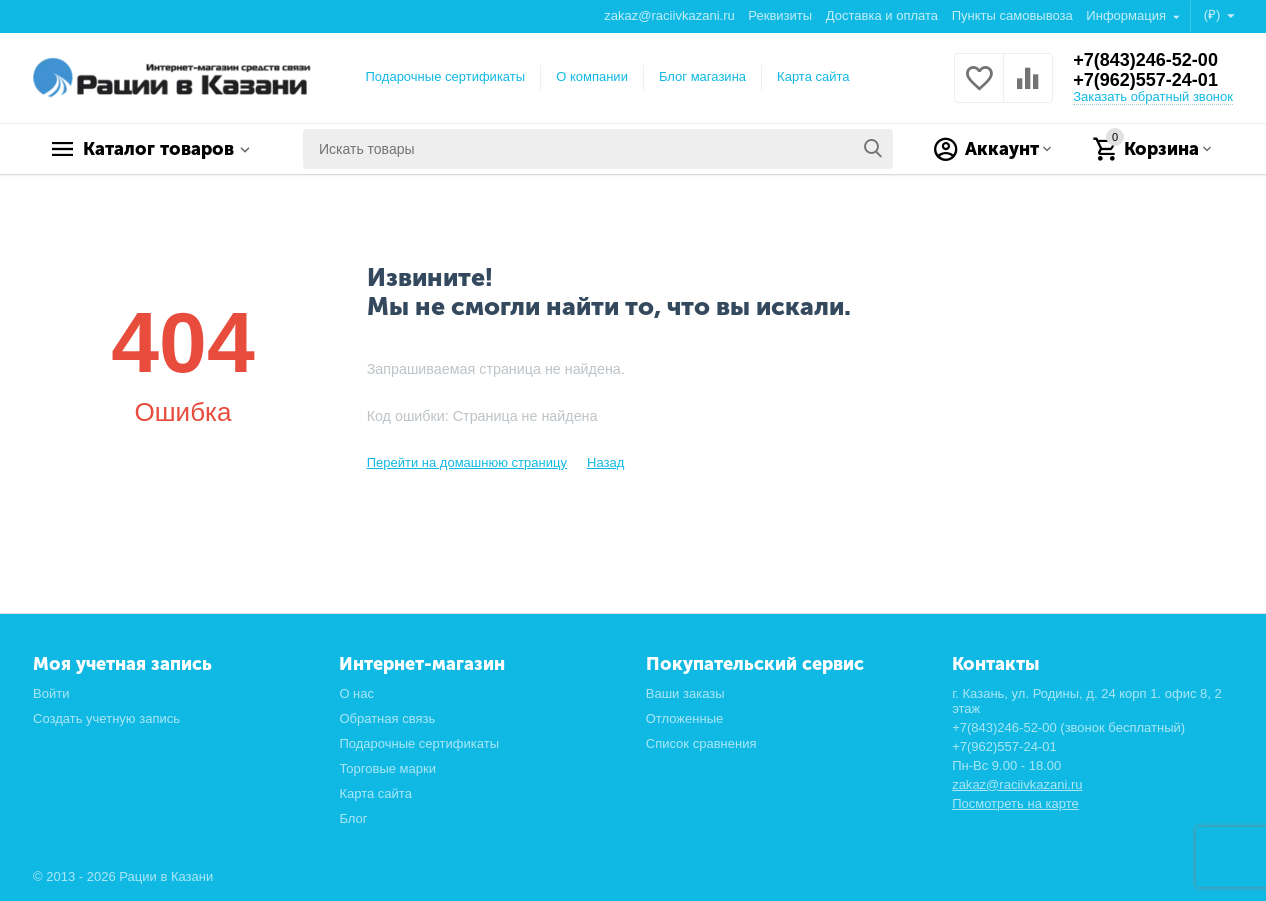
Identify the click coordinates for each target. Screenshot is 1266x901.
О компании (592, 76)
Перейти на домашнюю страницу (467, 462)
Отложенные (685, 718)
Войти (51, 693)
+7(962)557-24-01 (1145, 80)
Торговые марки (387, 768)
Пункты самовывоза (1012, 15)
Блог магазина (702, 76)
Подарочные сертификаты (446, 76)
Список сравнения (701, 743)
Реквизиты (780, 15)
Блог (353, 818)
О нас (356, 693)
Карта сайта (813, 76)
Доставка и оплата (882, 15)
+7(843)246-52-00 (1145, 60)
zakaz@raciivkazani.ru (669, 15)
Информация (1127, 15)
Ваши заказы (685, 693)
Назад (605, 462)
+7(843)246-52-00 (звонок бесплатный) (1068, 727)
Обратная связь (387, 718)
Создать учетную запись (106, 718)
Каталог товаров (158, 149)
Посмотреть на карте (1015, 803)
